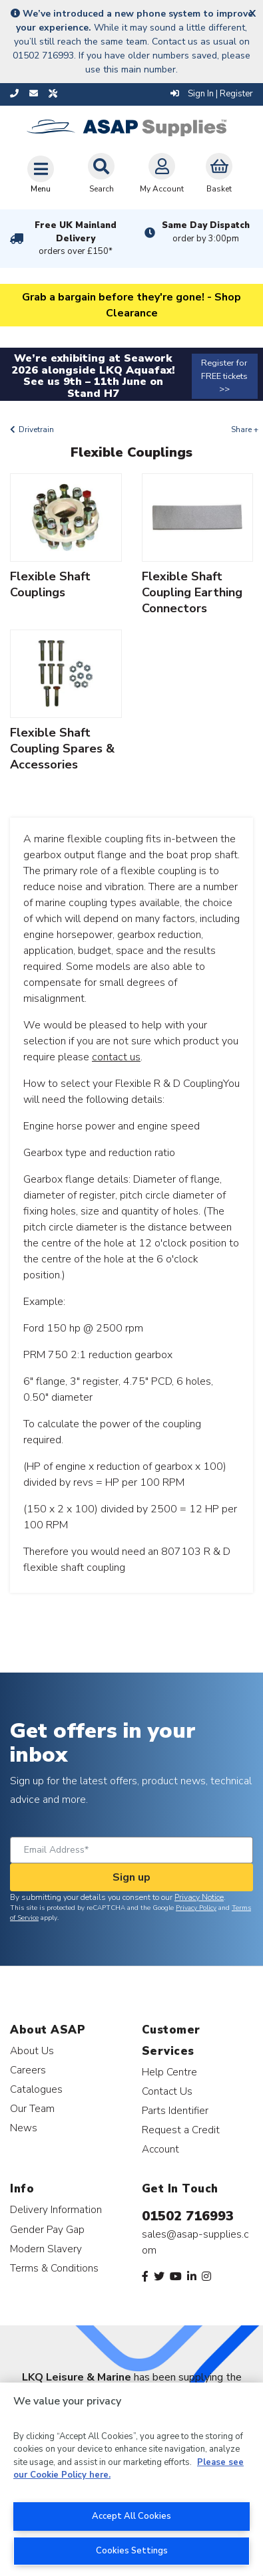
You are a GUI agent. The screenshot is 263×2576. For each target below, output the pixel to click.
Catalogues (36, 2089)
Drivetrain (36, 429)
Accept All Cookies (131, 2516)
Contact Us (167, 2091)
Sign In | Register (211, 94)
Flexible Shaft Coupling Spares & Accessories (62, 748)
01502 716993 (188, 2216)
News (23, 2128)
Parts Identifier (175, 2110)
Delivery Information (56, 2209)
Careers (28, 2070)
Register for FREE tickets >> (224, 375)
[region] (131, 2479)
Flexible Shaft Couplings (50, 584)
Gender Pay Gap (47, 2229)
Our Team (32, 2108)
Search (101, 173)
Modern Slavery (46, 2249)
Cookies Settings (132, 2551)
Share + (244, 429)
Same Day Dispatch (206, 232)
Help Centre (169, 2072)
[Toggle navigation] (40, 174)
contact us (116, 1057)
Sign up (131, 1877)
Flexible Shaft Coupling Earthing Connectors (192, 592)
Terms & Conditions (54, 2268)
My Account (162, 173)
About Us (32, 2050)
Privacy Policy (196, 1908)
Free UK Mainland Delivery (76, 238)
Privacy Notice (199, 1897)
